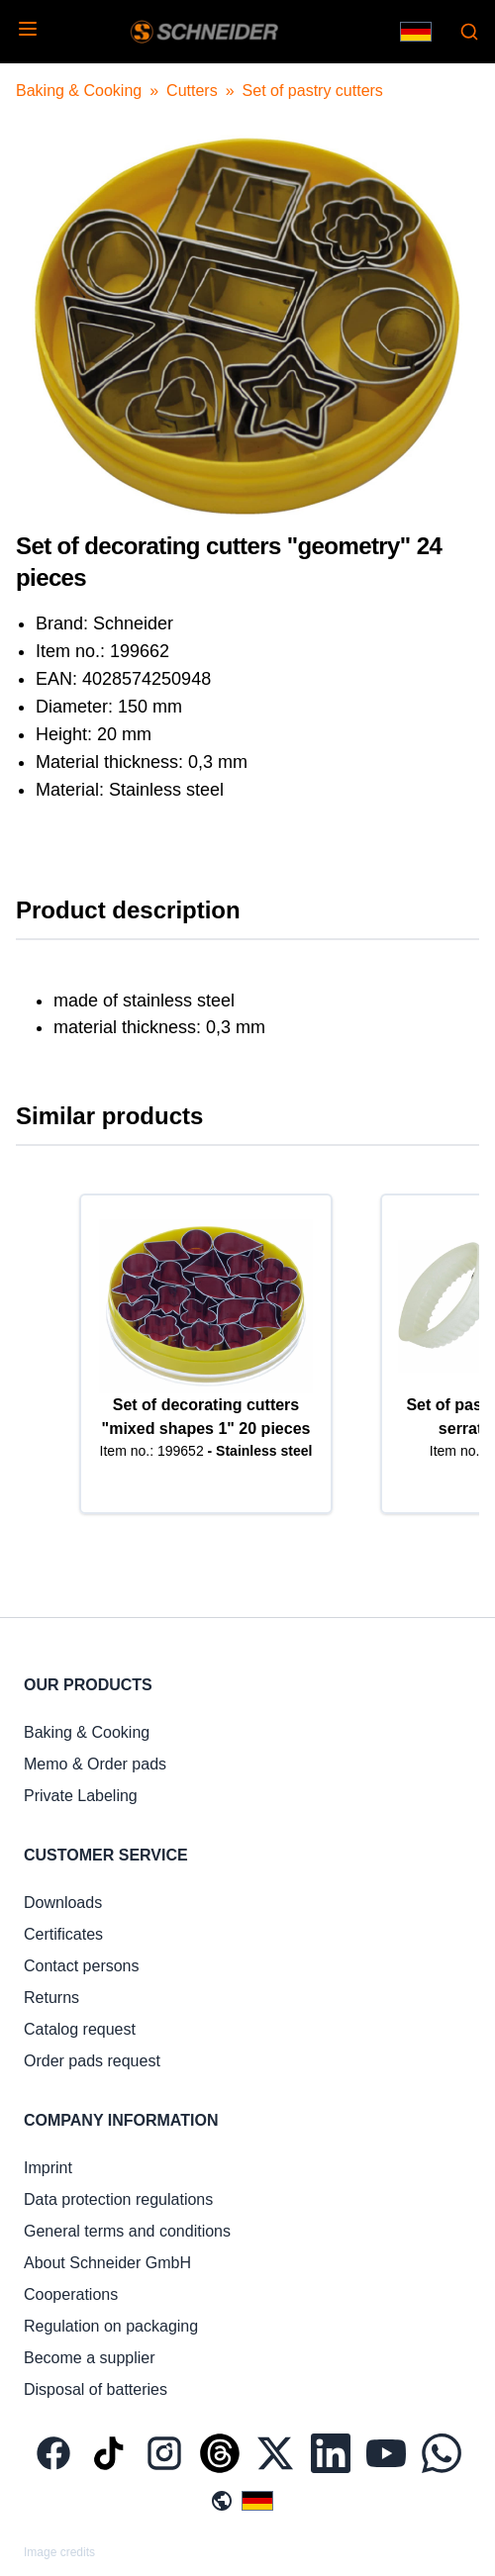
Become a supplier (89, 2357)
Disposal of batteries (95, 2389)
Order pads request (92, 2060)
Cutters (192, 90)
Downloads (63, 1902)
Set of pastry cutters (313, 90)
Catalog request (80, 2029)
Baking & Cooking (79, 90)
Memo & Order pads (95, 1764)
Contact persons (82, 1965)
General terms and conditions (127, 2231)
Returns (51, 1997)
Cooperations (71, 2294)
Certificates (63, 1934)
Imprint (48, 2167)
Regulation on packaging (111, 2326)
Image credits (59, 2552)
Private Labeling (81, 1795)
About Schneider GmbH (107, 2262)
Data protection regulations (118, 2199)
